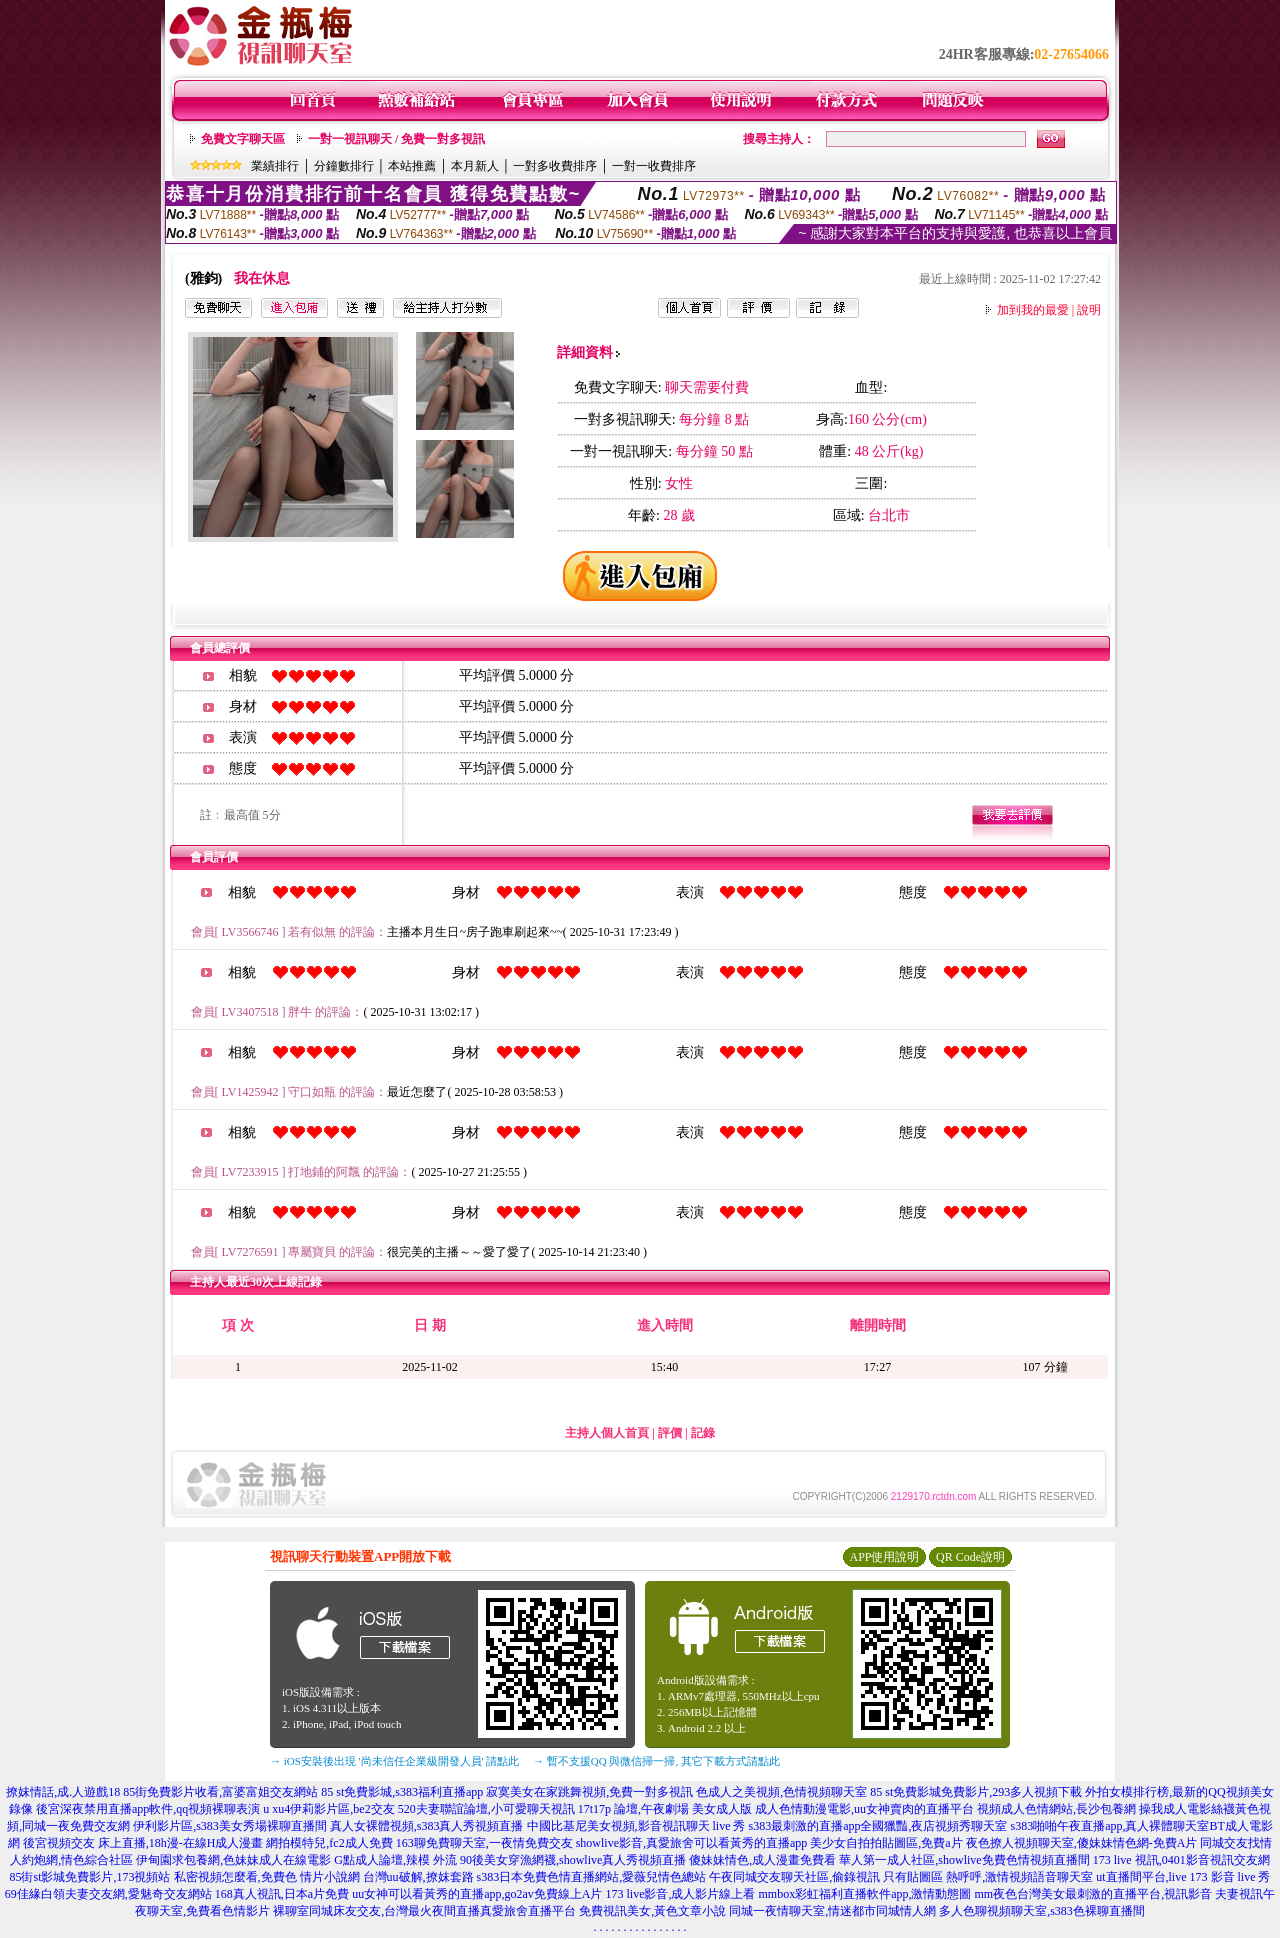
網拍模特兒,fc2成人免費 (329, 1843)
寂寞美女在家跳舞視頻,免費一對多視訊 (589, 1792)
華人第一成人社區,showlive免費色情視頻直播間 (964, 1860)
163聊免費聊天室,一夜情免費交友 (484, 1843)
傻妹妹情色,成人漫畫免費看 (762, 1860)
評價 (670, 1433)
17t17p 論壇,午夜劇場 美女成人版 (665, 1809)
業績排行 (275, 166)
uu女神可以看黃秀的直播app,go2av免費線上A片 (477, 1894)
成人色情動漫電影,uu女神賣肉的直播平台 (864, 1809)
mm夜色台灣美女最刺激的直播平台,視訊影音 (1093, 1894)
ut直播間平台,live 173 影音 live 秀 (1183, 1877)
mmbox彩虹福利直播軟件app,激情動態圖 (864, 1894)
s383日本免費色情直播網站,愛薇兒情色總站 (592, 1877)
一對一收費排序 (654, 166)
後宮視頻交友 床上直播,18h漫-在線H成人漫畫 (143, 1843)
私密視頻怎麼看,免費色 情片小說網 (267, 1877)
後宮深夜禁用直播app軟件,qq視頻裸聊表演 (148, 1809)
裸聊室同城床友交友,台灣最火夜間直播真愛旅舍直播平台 (424, 1911)
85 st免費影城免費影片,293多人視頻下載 (976, 1792)
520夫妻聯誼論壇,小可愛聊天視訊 (486, 1809)
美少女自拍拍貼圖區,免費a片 (886, 1843)
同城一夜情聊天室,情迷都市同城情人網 (832, 1911)
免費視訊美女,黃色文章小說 (652, 1911)
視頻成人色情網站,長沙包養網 (1056, 1809)
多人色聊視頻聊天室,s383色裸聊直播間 (1042, 1911)
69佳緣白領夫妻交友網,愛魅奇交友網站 (108, 1894)
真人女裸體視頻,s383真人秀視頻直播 (427, 1826)
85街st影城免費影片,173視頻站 (89, 1877)
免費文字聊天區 (243, 139)
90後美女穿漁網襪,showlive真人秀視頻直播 (573, 1860)
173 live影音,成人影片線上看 (680, 1894)
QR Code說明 (970, 1557)
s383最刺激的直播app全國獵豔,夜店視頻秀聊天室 (878, 1826)
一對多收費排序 (555, 166)
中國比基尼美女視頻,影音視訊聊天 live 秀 (636, 1826)
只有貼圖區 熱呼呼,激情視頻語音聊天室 (988, 1877)
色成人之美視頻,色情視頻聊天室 (781, 1792)
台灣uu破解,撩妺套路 (420, 1877)
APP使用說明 (884, 1557)
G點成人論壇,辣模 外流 (395, 1860)
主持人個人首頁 (607, 1433)
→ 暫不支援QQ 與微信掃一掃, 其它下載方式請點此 (656, 1761)
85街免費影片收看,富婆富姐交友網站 (220, 1792)
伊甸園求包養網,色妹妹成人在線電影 (233, 1860)
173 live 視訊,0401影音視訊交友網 (1181, 1860)
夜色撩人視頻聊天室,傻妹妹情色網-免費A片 (1082, 1843)
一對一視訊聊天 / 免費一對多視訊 (396, 139)
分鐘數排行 (344, 166)
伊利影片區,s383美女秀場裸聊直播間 (230, 1826)
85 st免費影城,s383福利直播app (402, 1792)
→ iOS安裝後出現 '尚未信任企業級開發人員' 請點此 (394, 1761)
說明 (1089, 310)
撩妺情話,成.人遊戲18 (63, 1792)
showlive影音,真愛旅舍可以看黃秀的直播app (692, 1843)
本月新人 (475, 166)
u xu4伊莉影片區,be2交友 (328, 1809)
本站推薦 (412, 166)
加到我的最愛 (1033, 310)
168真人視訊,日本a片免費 (282, 1894)
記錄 (703, 1433)
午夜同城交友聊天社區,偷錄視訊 (794, 1877)
